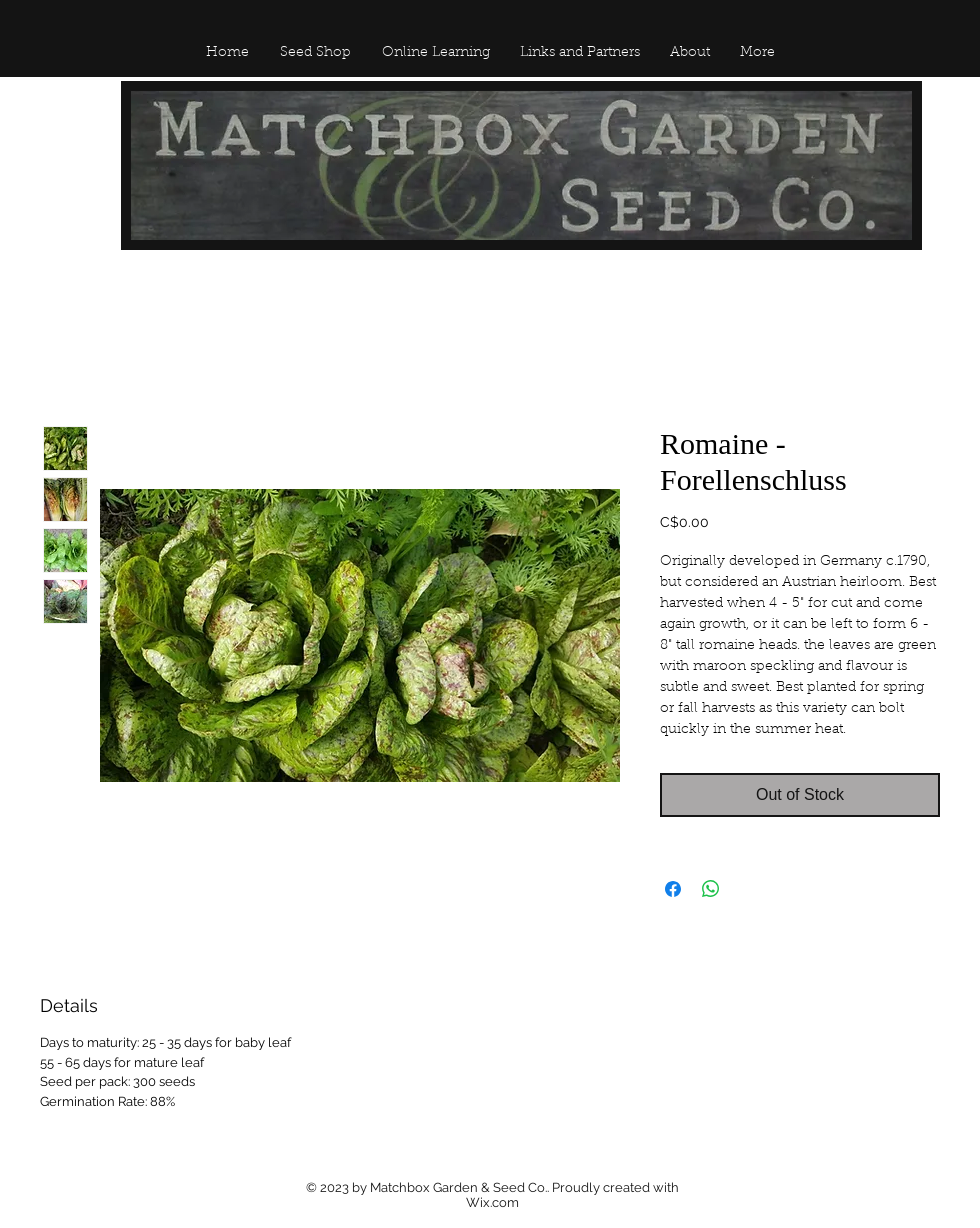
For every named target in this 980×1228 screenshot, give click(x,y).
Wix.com (492, 1202)
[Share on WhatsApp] (711, 889)
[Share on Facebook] (673, 889)
